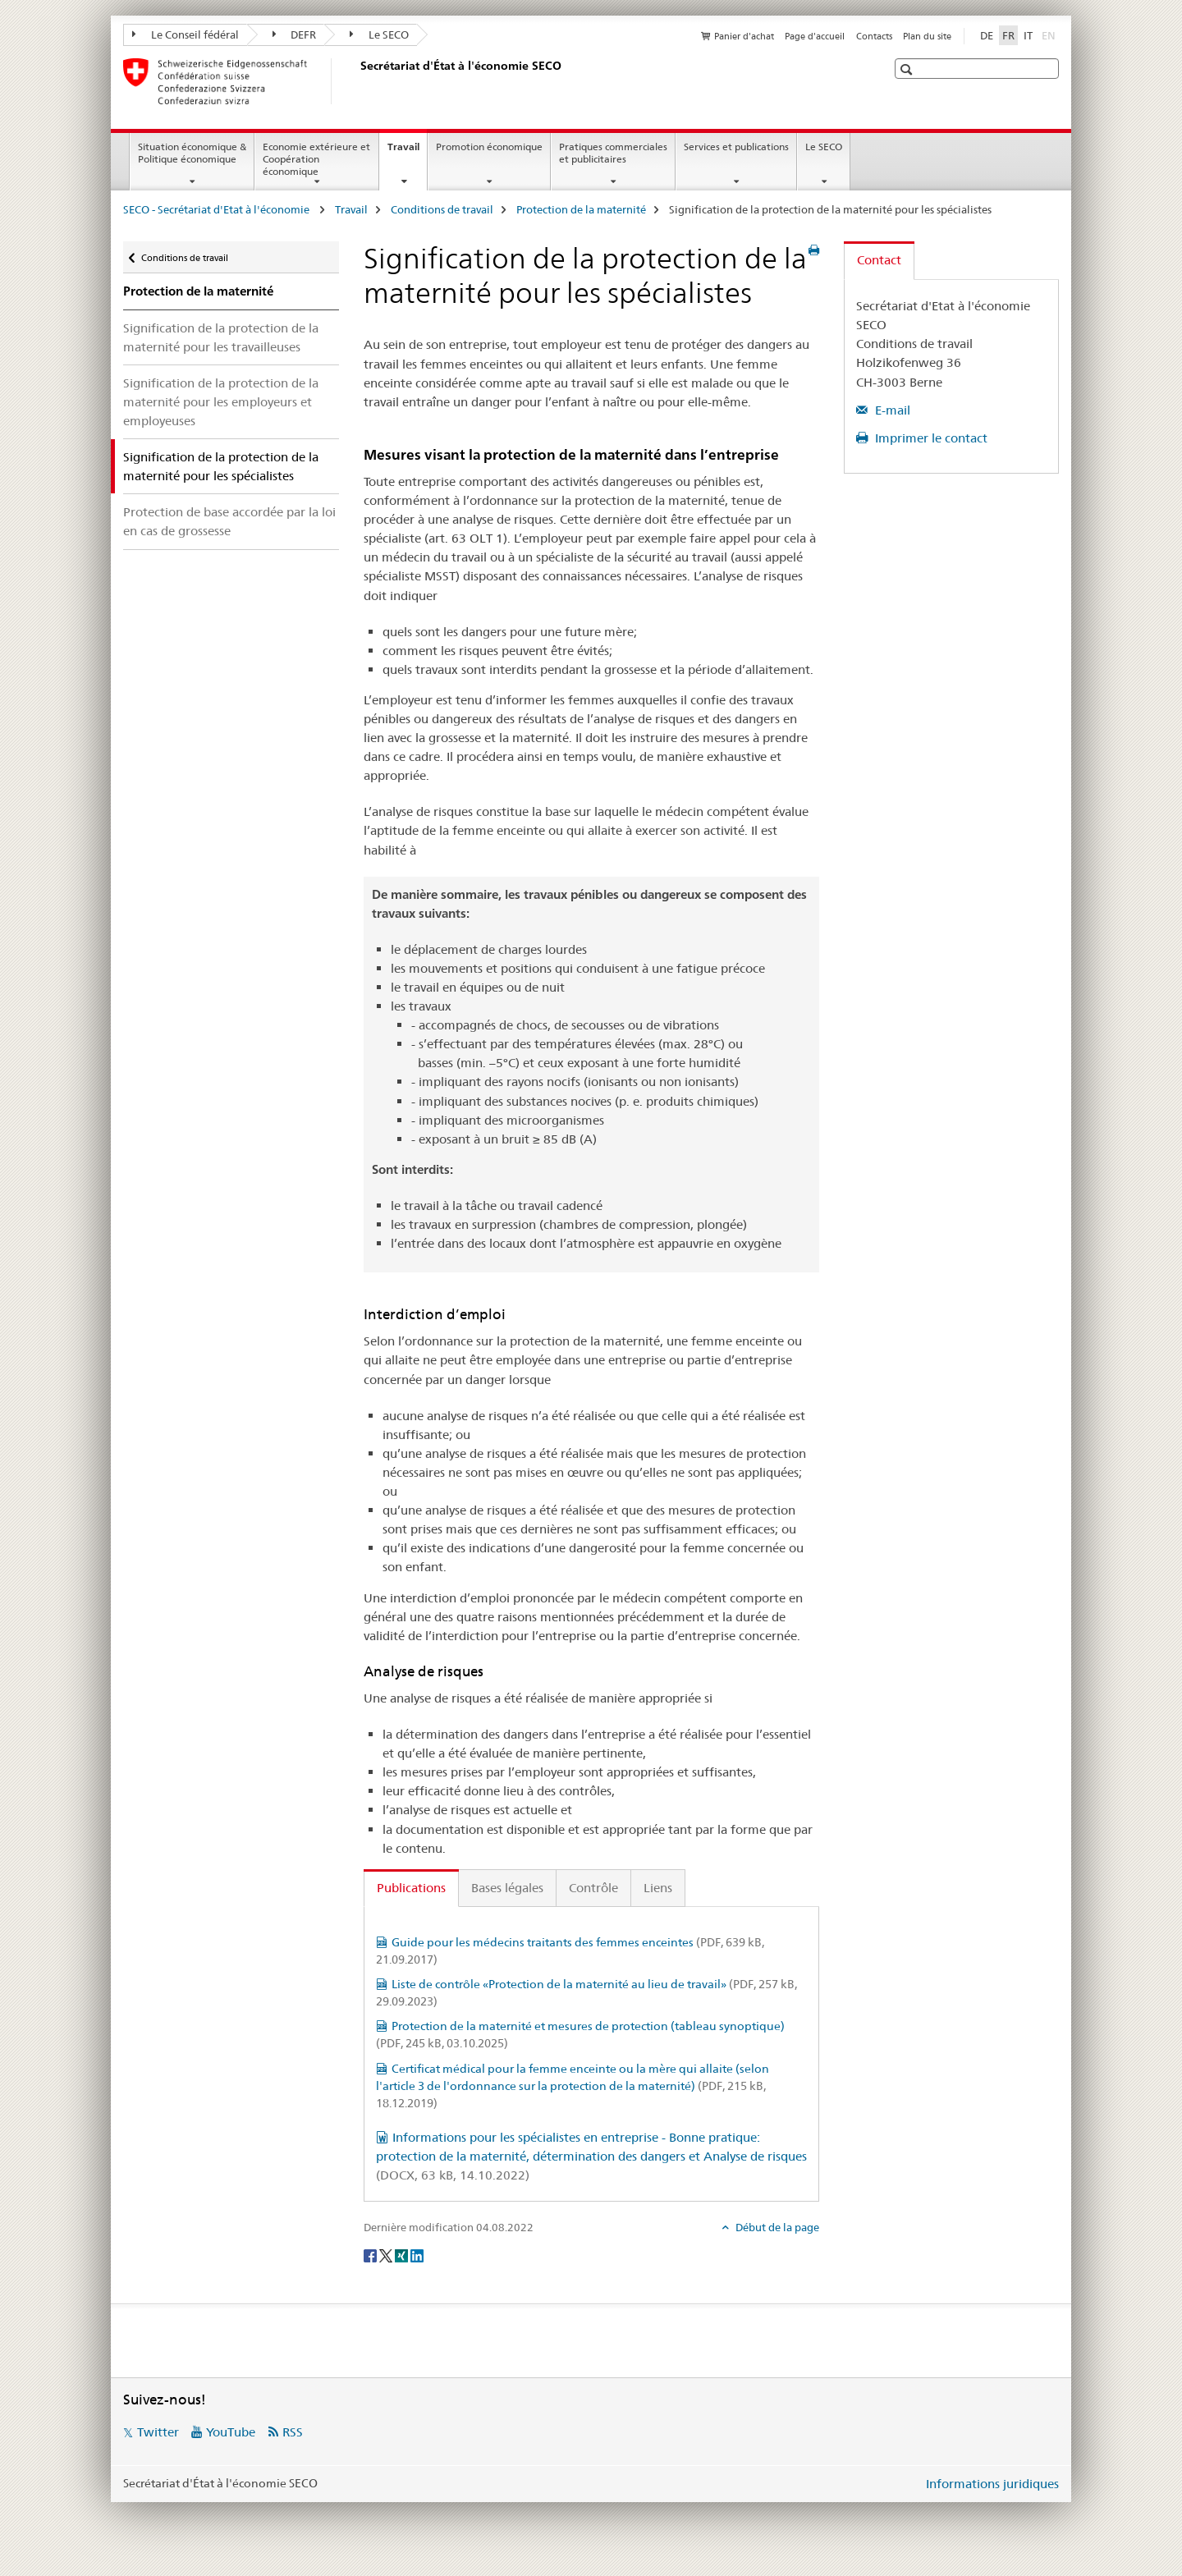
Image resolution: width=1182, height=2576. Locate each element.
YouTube (230, 2432)
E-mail (891, 410)
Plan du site (927, 36)
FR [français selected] (1008, 35)
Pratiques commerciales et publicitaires (613, 152)
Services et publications (736, 146)
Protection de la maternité (581, 209)
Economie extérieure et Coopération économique (316, 158)
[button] (908, 69)
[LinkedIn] (417, 2254)
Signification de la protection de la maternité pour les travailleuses (220, 337)
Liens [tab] (658, 1887)
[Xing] (402, 2254)
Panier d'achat (744, 36)
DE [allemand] (986, 35)
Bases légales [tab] (507, 1887)
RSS (292, 2432)
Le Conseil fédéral (185, 34)
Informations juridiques (992, 2483)
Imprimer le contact (929, 438)
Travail (407, 152)
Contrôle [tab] (593, 1887)
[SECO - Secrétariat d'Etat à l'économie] (357, 81)
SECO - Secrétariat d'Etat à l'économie (217, 209)
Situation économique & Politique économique (192, 152)
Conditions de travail (442, 209)
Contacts (874, 36)
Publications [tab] (411, 1887)
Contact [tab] (879, 260)
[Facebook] (371, 2254)
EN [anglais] (1050, 34)
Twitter (158, 2432)
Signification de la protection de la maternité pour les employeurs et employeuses (220, 402)
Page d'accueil (815, 36)
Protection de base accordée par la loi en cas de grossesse (229, 521)
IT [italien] (1028, 35)
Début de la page (776, 2227)
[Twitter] (387, 2254)
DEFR (295, 34)
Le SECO (379, 34)
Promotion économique (489, 146)
